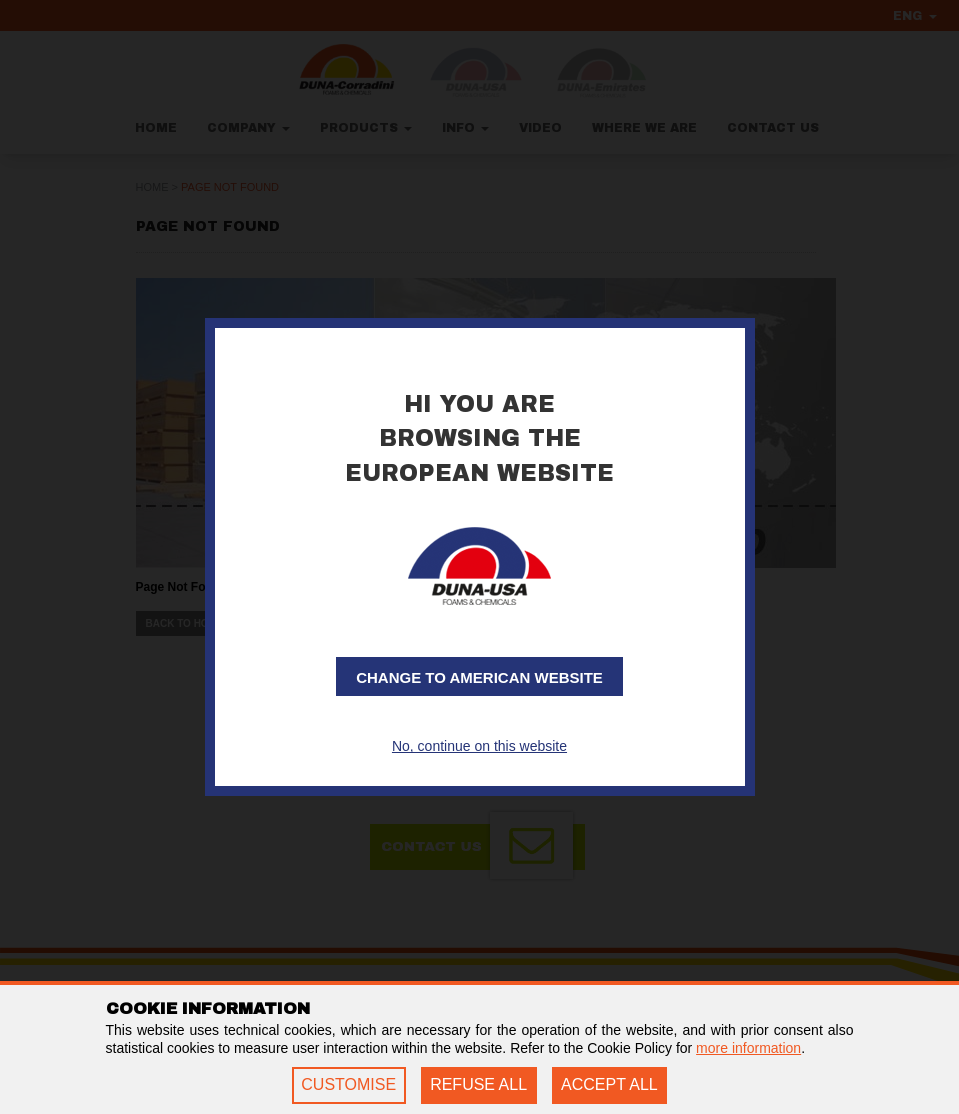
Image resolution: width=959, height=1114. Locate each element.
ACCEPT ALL (609, 1084)
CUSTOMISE (348, 1084)
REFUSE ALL (478, 1084)
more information (748, 1048)
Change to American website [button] (479, 677)
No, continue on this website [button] (479, 746)
